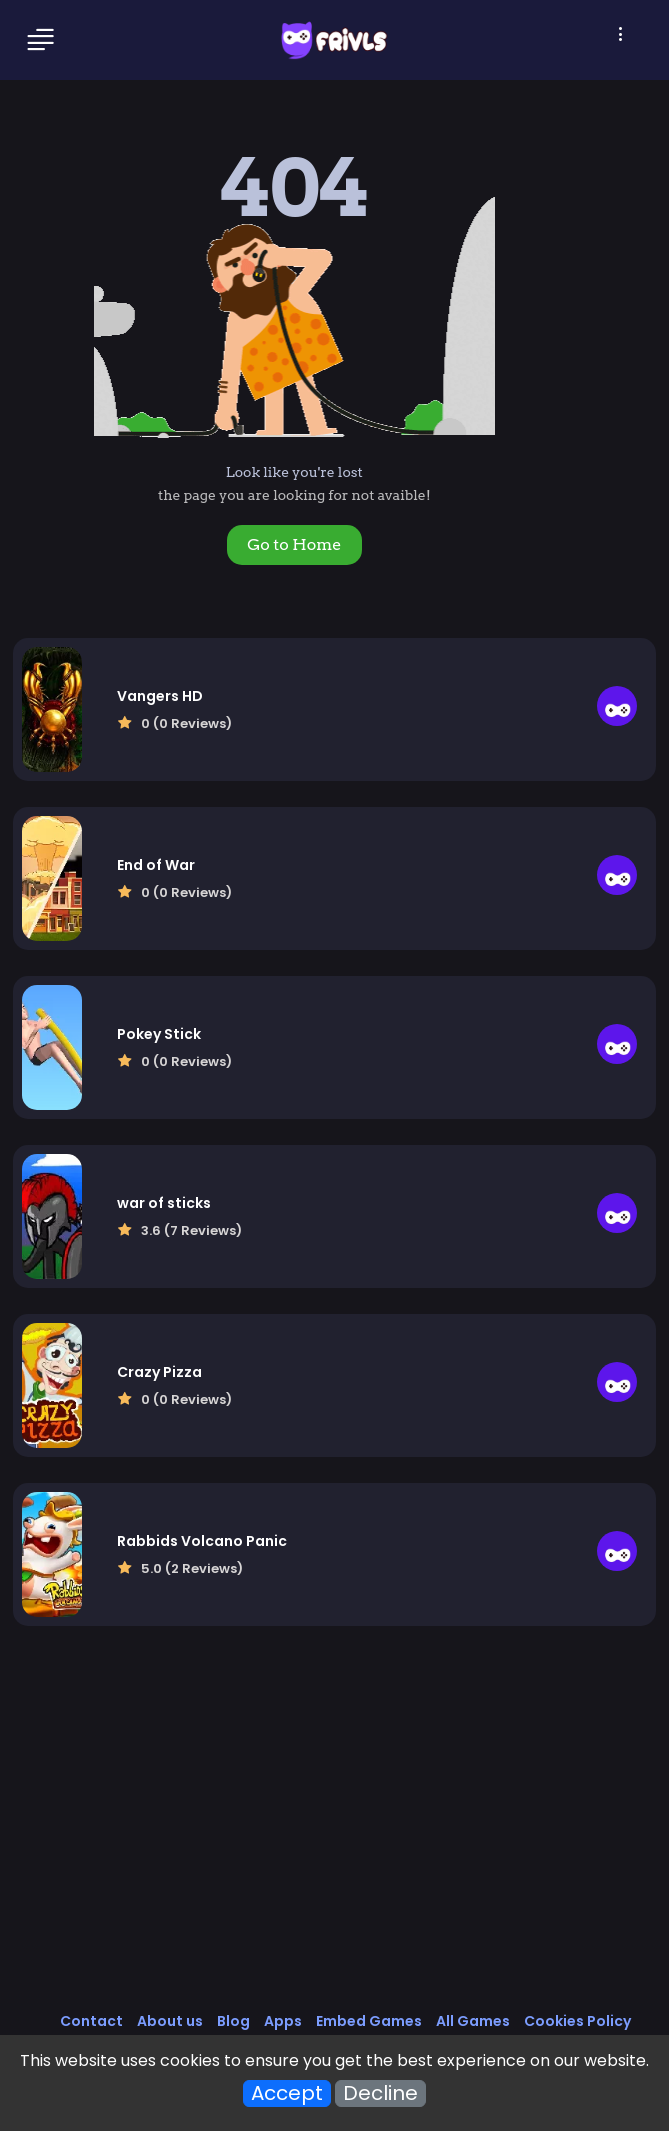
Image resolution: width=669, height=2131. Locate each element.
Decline (380, 2093)
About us (170, 2021)
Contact (91, 2021)
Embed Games (369, 2021)
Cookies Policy (577, 2021)
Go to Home (294, 544)
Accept (287, 2093)
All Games (473, 2021)
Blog (233, 2021)
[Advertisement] (335, 1840)
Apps (283, 2021)
